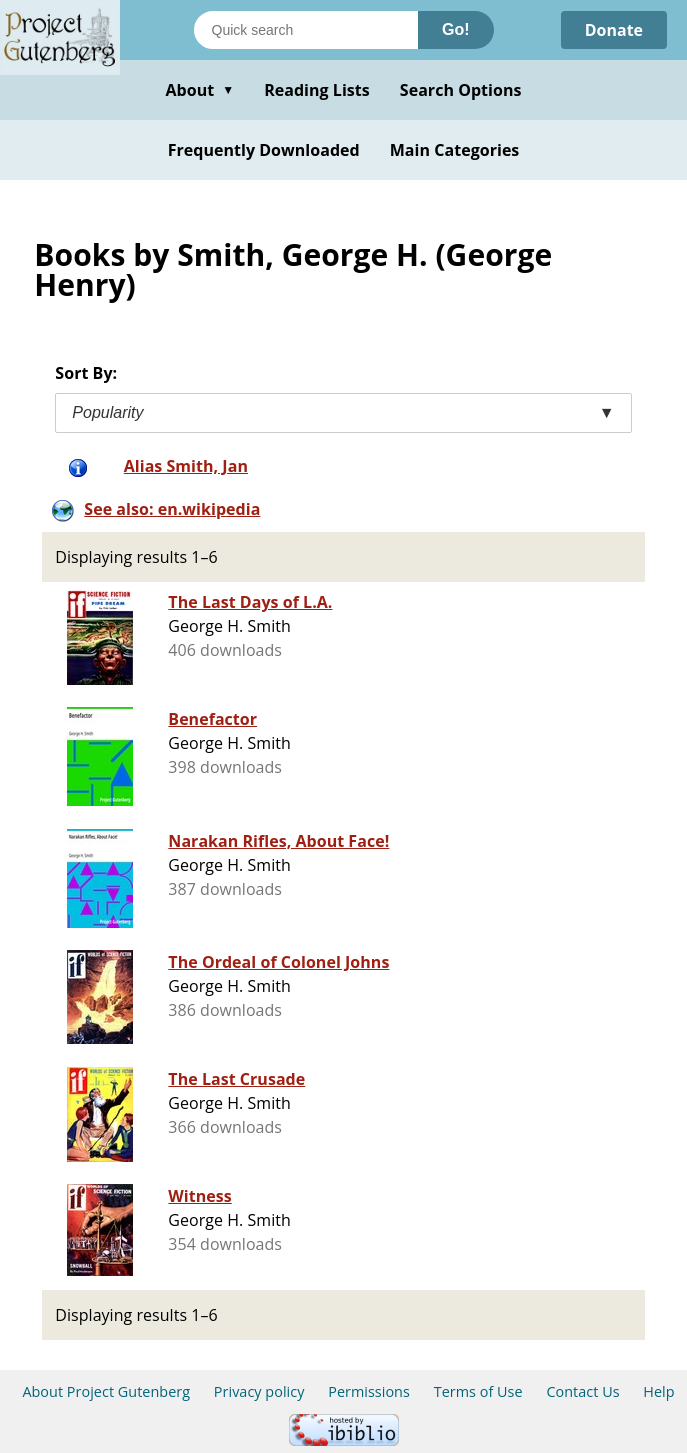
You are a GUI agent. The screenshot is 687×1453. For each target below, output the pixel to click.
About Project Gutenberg (106, 1391)
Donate (613, 30)
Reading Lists (317, 90)
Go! (456, 29)
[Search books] (306, 30)
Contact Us (582, 1391)
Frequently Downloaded (264, 150)
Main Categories (455, 150)
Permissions (369, 1391)
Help (658, 1391)
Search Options (461, 90)
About (199, 90)
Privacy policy (259, 1391)
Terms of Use (478, 1391)
